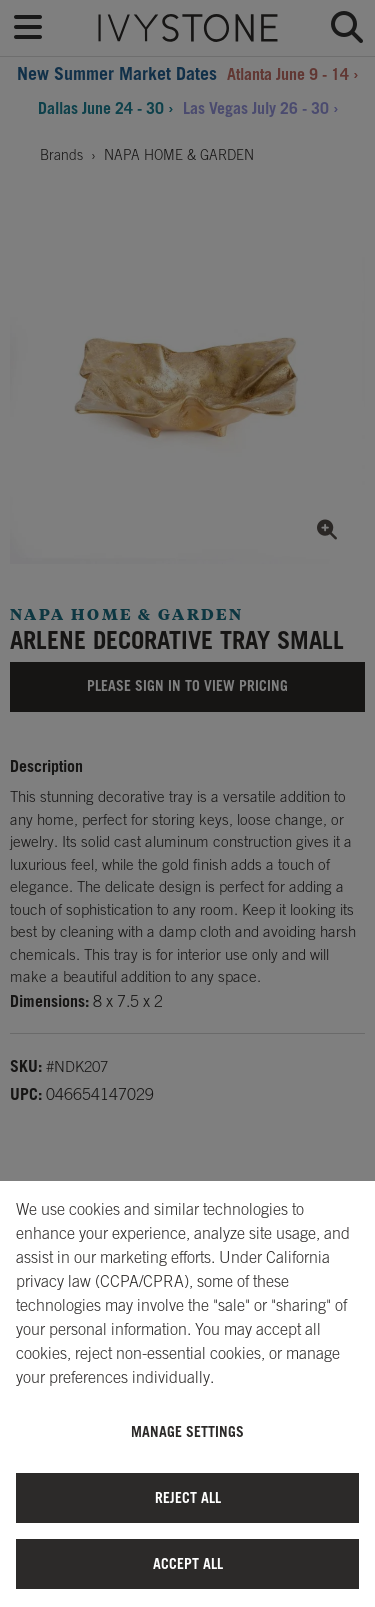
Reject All (188, 1497)
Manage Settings (187, 1431)
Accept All (188, 1563)
